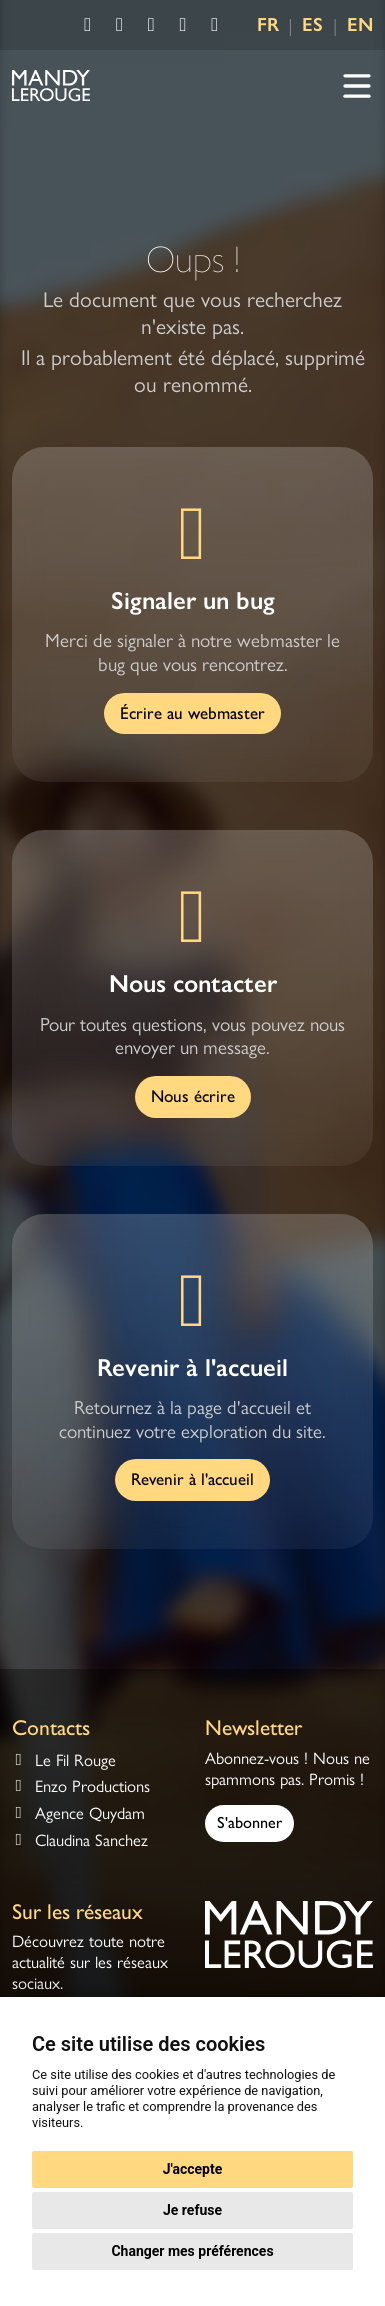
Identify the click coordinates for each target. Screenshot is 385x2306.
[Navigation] (357, 86)
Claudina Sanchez (91, 1840)
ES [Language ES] (312, 24)
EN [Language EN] (360, 24)
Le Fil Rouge (75, 1760)
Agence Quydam (90, 1813)
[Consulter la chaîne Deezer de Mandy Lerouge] (215, 25)
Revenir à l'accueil (192, 1479)
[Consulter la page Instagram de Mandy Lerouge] (120, 25)
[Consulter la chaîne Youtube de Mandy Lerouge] (151, 25)
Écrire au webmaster (192, 713)
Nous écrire (193, 1096)
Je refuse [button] (192, 2210)
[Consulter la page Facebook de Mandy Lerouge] (88, 25)
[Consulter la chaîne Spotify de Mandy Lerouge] (183, 25)
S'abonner (249, 1822)
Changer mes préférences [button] (192, 2251)
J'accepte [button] (193, 2169)
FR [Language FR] (268, 24)
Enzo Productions (92, 1786)
